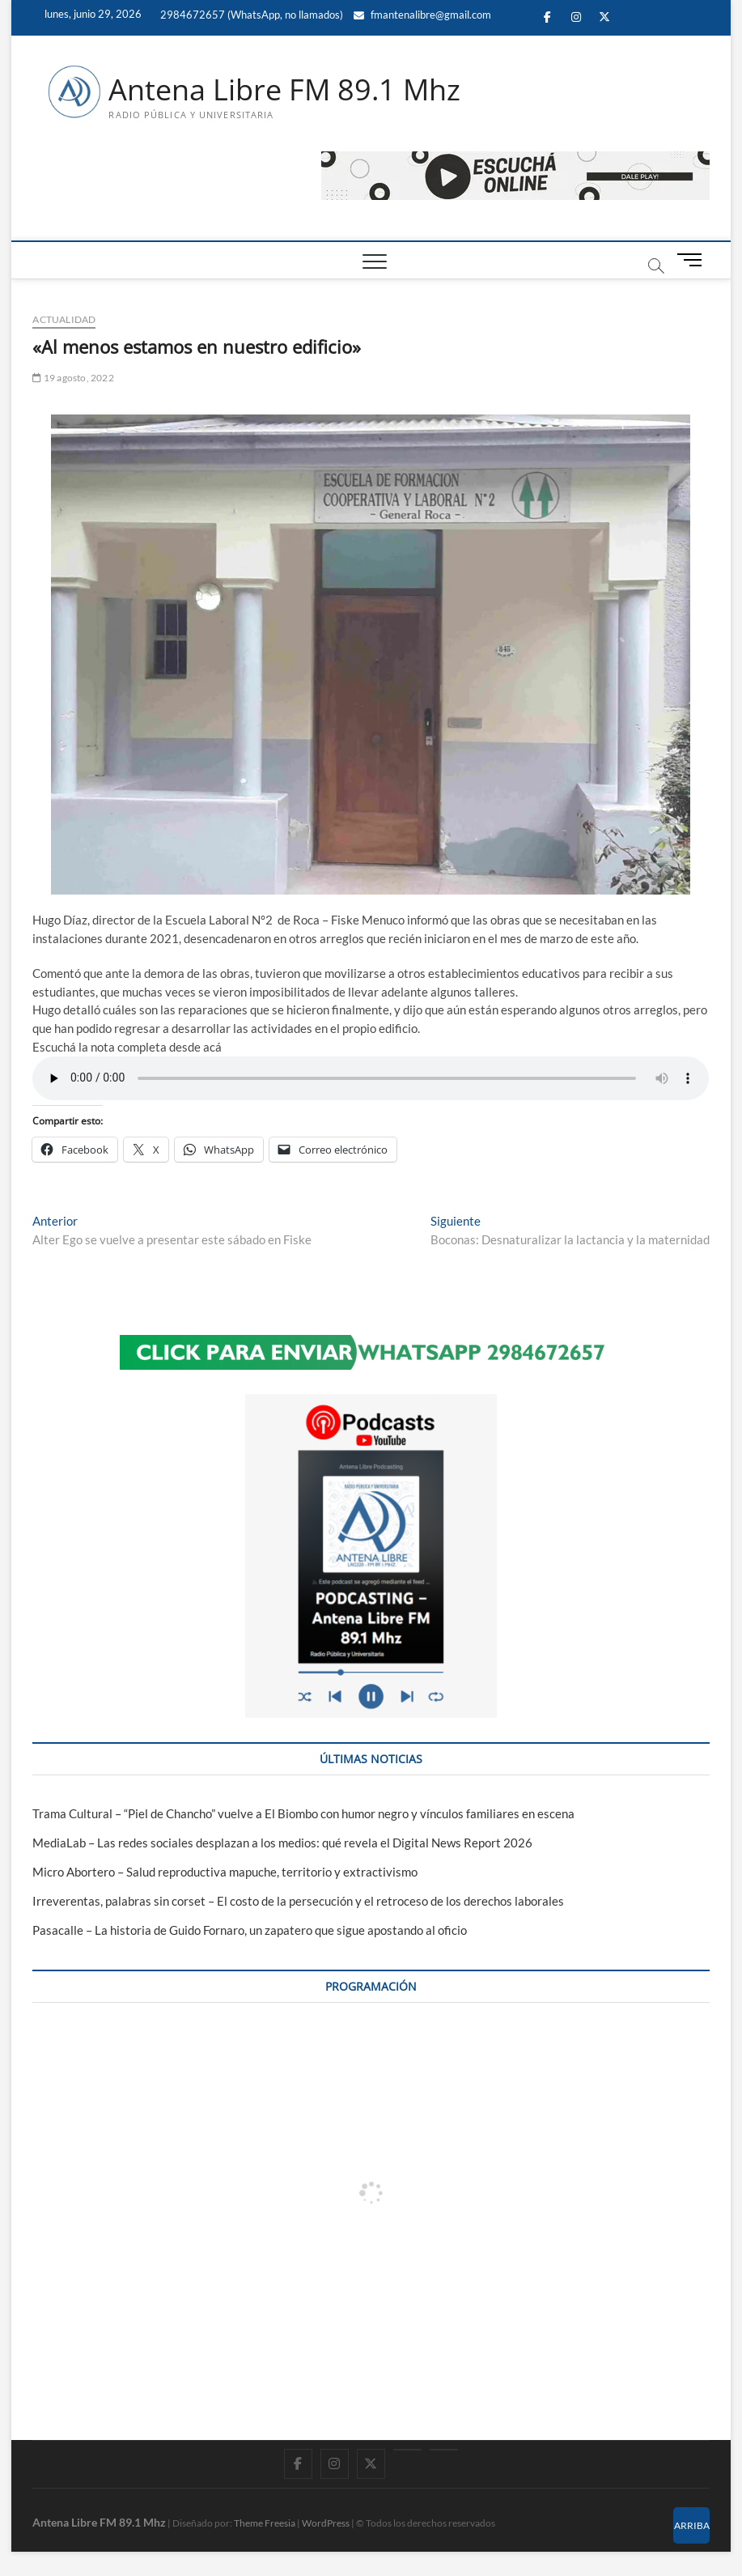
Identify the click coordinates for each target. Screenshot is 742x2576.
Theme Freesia (264, 2523)
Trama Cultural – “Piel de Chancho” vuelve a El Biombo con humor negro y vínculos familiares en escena (303, 1813)
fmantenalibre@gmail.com (422, 14)
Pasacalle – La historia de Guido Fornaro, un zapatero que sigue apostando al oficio (249, 1930)
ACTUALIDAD (63, 319)
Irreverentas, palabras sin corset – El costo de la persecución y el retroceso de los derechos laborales (298, 1901)
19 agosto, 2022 (72, 378)
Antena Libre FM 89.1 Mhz (284, 90)
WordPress (326, 2523)
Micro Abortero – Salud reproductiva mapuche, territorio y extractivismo (225, 1871)
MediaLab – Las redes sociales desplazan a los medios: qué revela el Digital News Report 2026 (282, 1842)
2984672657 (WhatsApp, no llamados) (250, 14)
